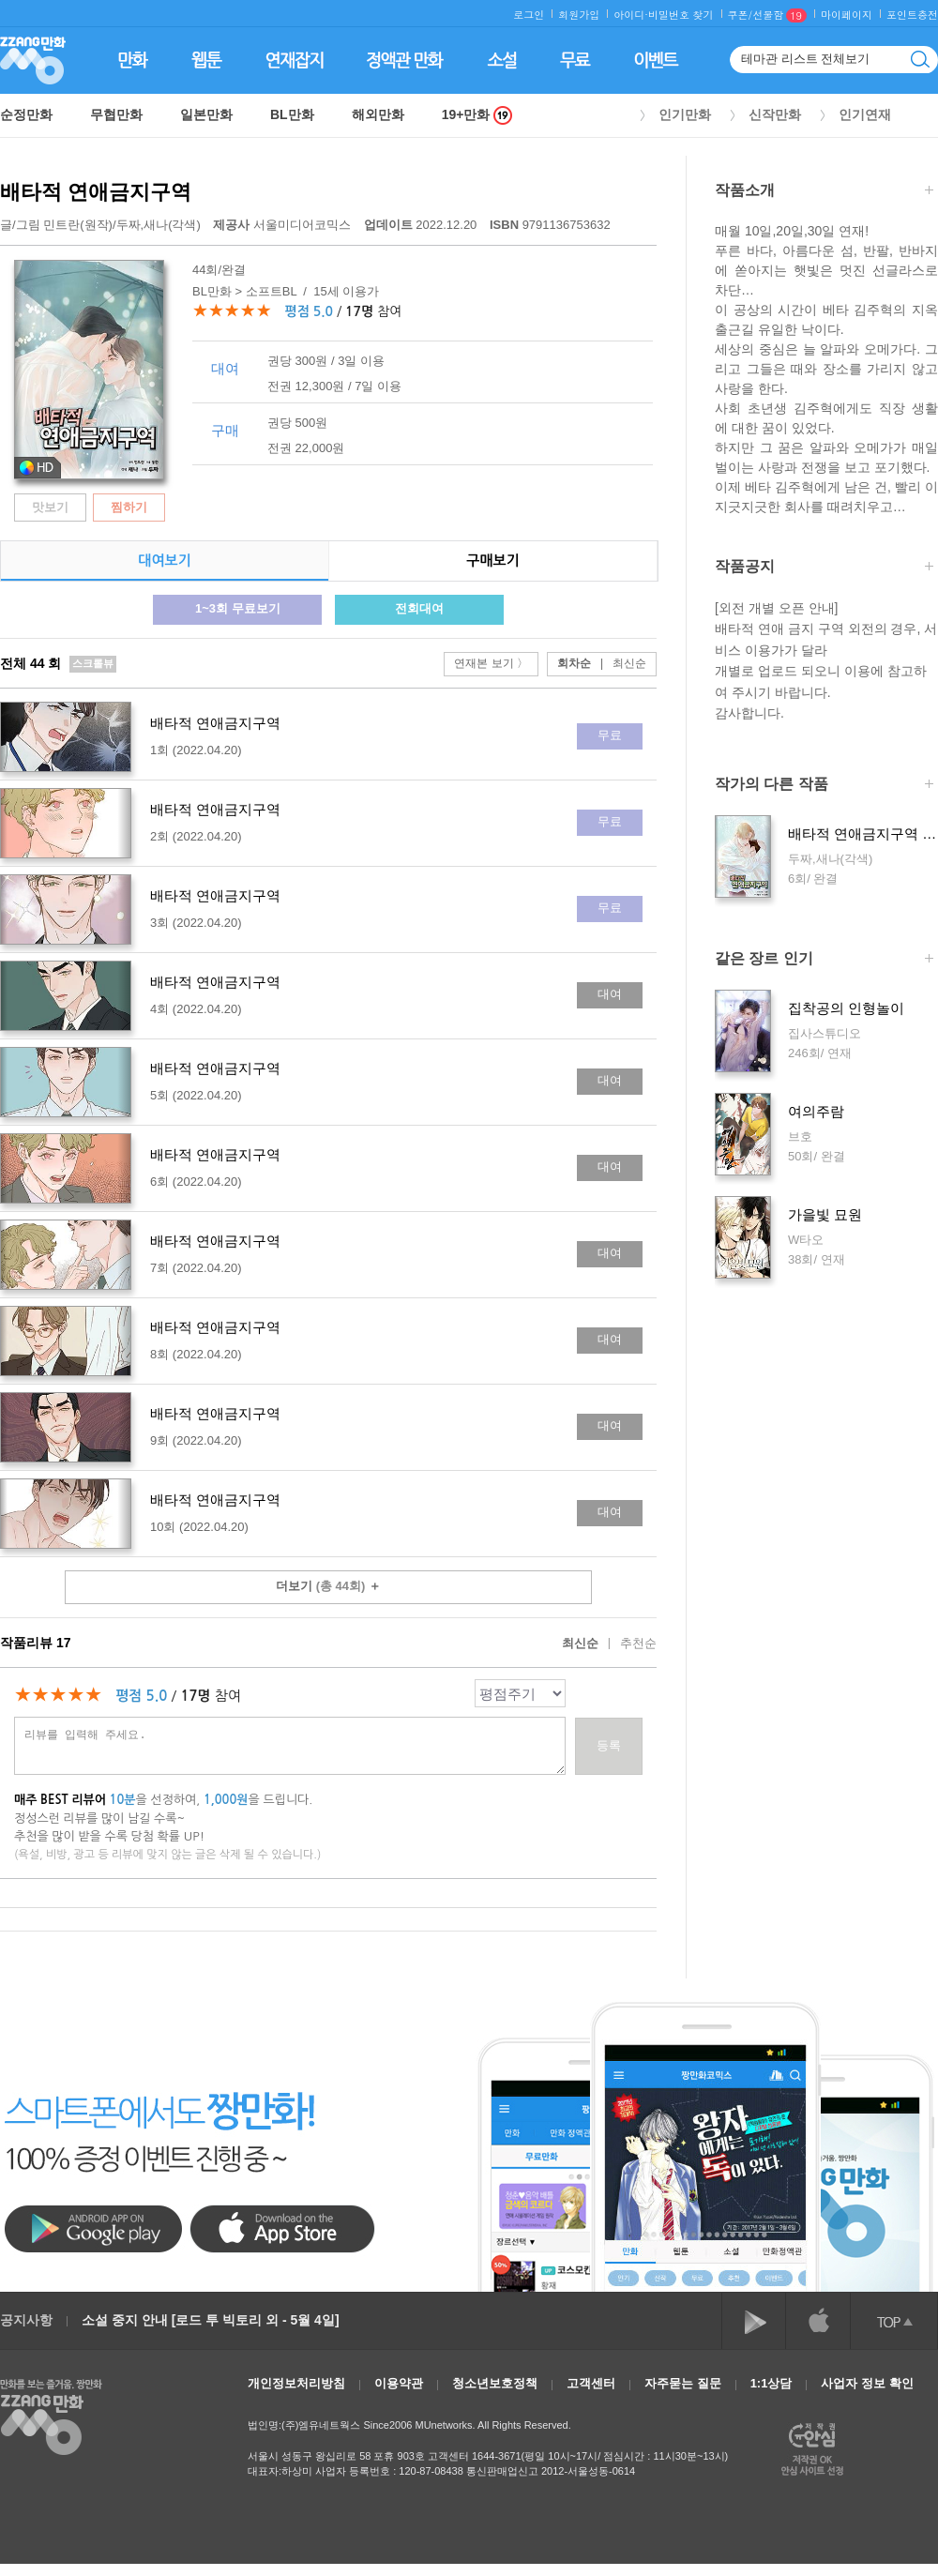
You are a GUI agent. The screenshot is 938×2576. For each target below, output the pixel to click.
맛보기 (50, 507)
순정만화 (26, 114)
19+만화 (477, 115)
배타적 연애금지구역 (95, 192)
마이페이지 (846, 14)
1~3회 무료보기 (237, 608)
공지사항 (26, 2319)
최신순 (618, 663)
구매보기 (492, 560)
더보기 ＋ (328, 1586)
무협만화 (116, 114)
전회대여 (419, 608)
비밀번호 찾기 (681, 14)
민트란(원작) (78, 225)
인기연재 (865, 114)
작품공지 (824, 568)
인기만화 (684, 114)
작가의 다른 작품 (824, 786)
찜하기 (129, 507)
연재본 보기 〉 (491, 663)
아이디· (630, 14)
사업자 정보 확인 (867, 2383)
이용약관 (398, 2383)
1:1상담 (771, 2383)
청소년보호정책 (494, 2383)
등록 (609, 1745)
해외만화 (378, 114)
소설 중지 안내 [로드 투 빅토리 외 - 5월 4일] (211, 2319)
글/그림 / (100, 225)
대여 (610, 994)
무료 (610, 735)
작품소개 (824, 192)
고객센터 (591, 2383)
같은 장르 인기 (824, 960)
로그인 (528, 14)
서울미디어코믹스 (283, 225)
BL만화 (292, 114)
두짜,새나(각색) (158, 225)
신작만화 (775, 114)
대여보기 (164, 560)
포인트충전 (912, 14)
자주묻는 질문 (682, 2383)
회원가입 (578, 14)
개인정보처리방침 (296, 2383)
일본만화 (206, 114)
